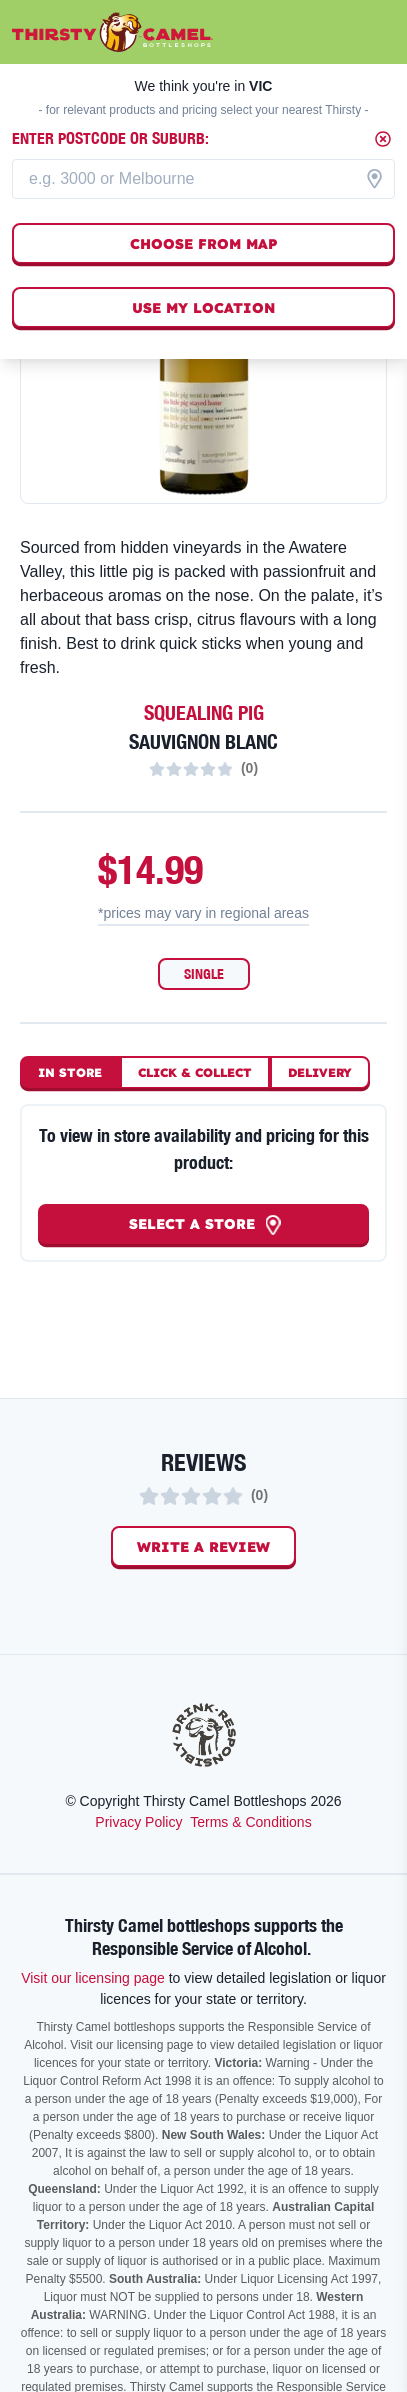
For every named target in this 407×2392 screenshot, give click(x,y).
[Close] (383, 139)
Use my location (203, 308)
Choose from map (204, 244)
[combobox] (203, 179)
